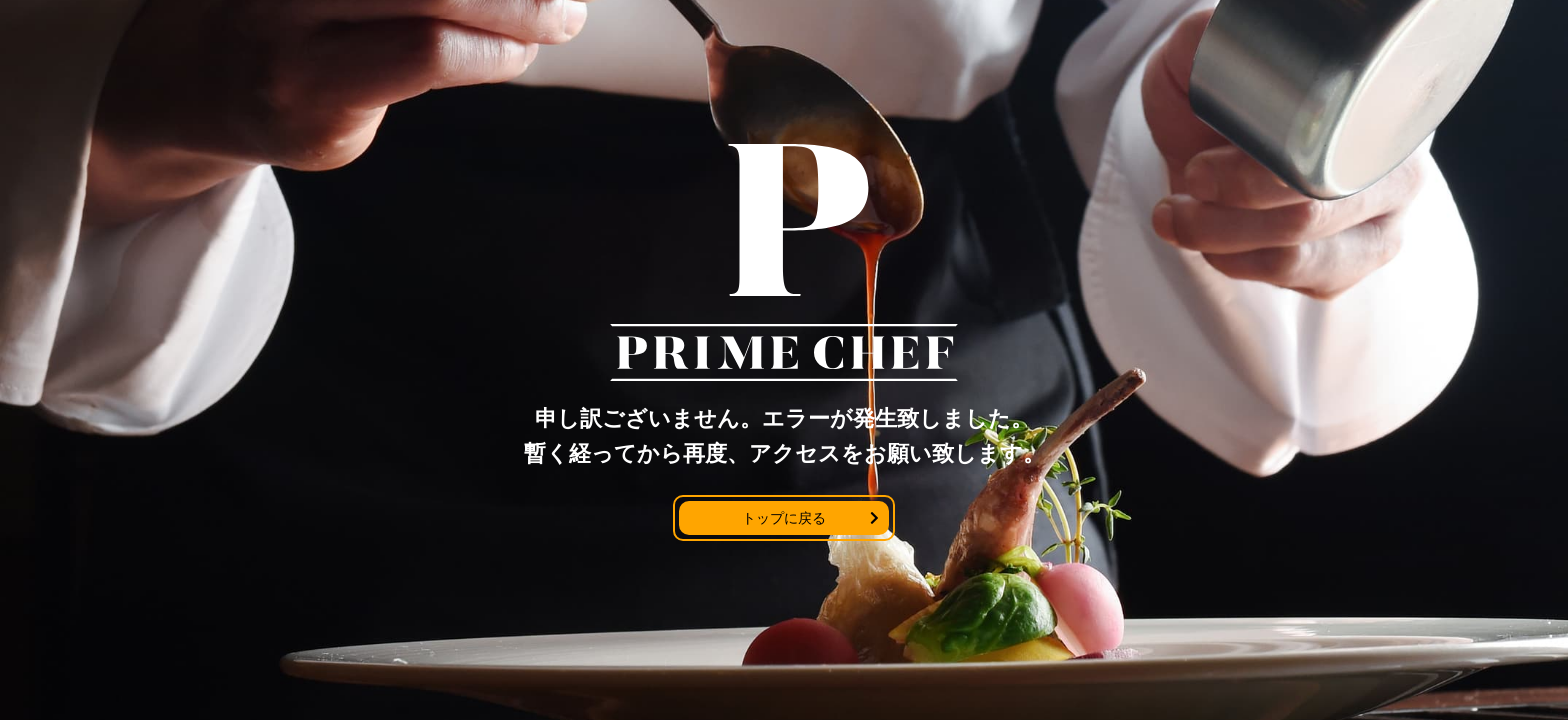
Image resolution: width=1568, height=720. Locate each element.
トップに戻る (784, 518)
